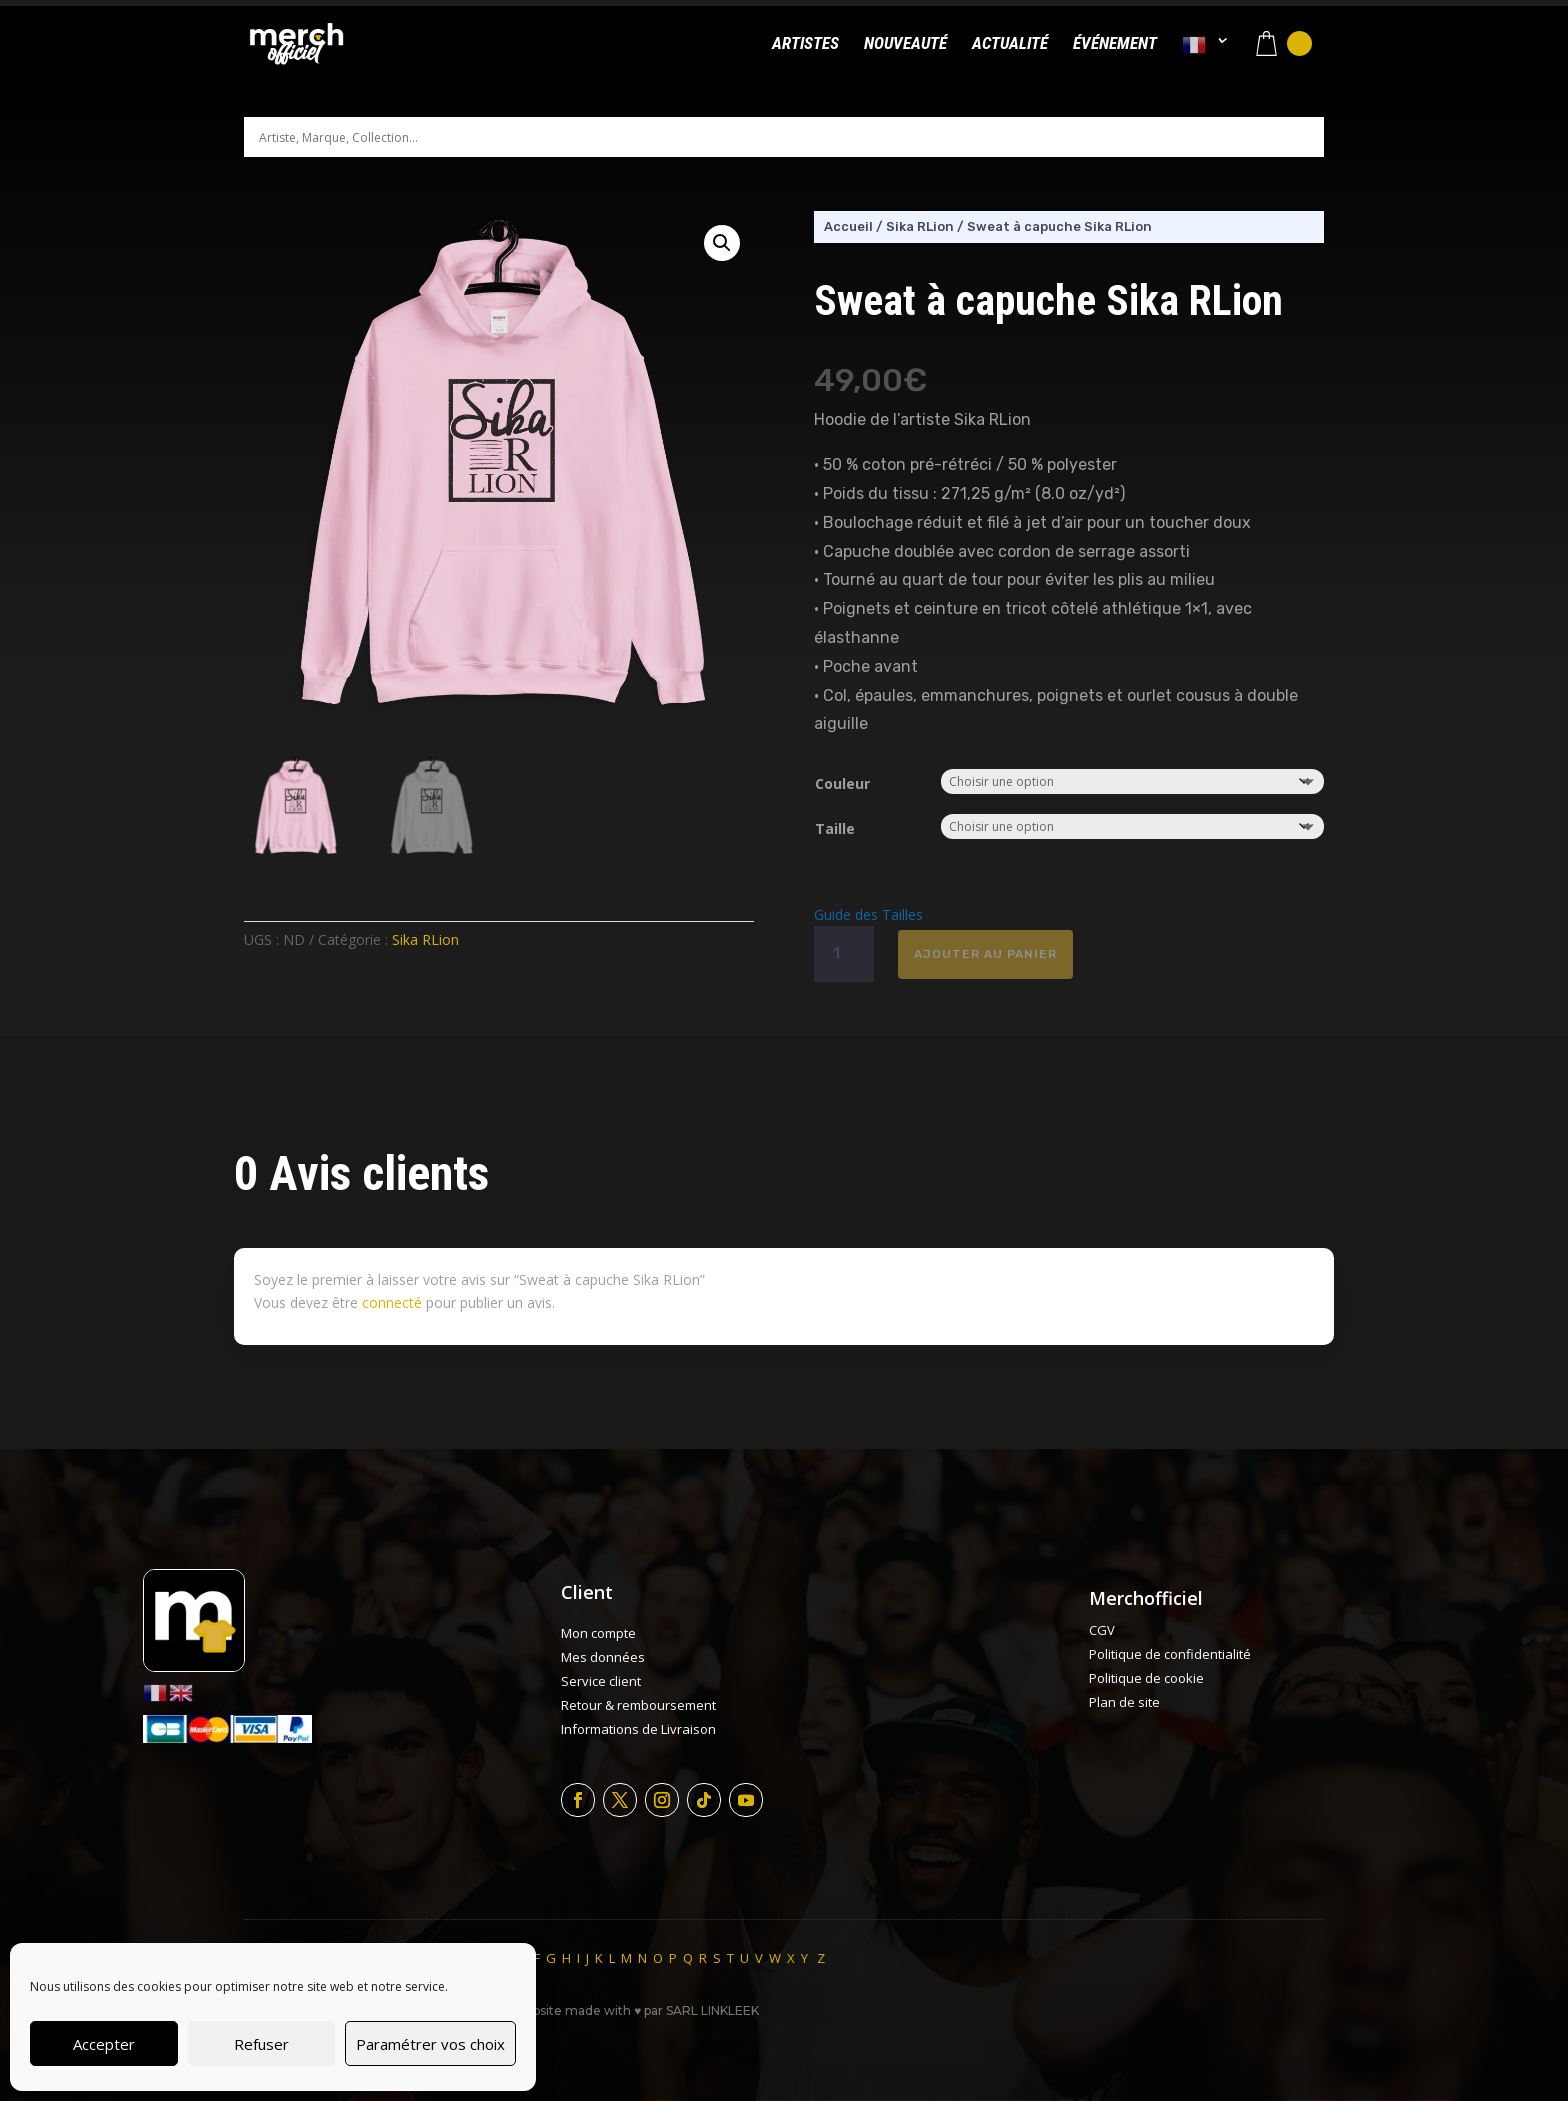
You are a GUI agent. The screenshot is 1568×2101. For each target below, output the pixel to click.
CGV (1102, 1630)
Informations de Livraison (638, 1729)
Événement (1115, 44)
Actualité (1010, 44)
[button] (722, 243)
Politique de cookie (1146, 1678)
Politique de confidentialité (1170, 1654)
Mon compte (598, 1633)
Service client (601, 1681)
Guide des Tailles (868, 914)
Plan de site (1124, 1702)
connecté (392, 1302)
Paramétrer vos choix (430, 2044)
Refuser (261, 2044)
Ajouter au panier (985, 954)
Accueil (848, 226)
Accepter (104, 2044)
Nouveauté (905, 44)
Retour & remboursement (638, 1705)
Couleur (842, 783)
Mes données (603, 1657)
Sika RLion (425, 939)
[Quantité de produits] (844, 954)
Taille (835, 828)
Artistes (805, 44)
